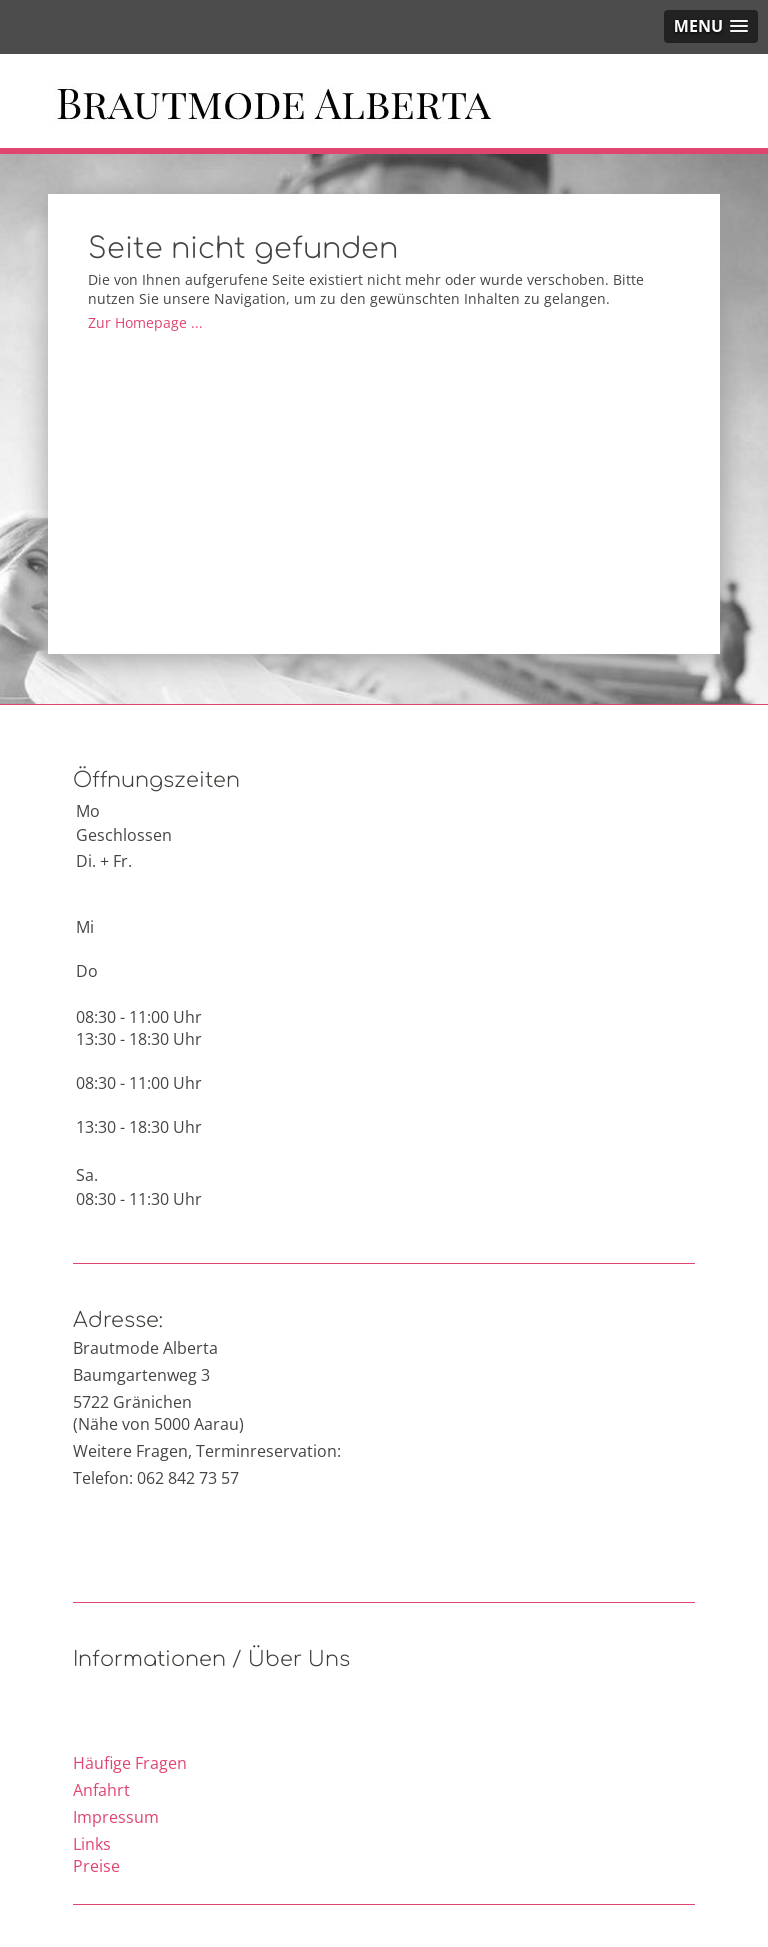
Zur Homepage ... (145, 322)
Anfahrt (101, 1790)
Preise (96, 1866)
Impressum (116, 1817)
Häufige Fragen (130, 1763)
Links (92, 1844)
